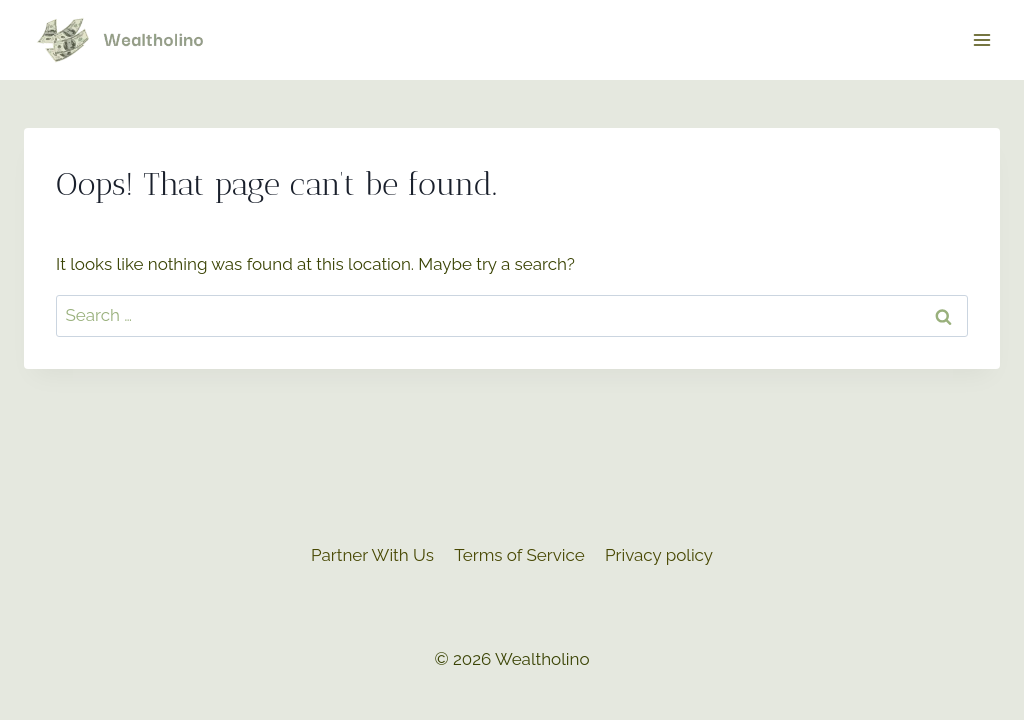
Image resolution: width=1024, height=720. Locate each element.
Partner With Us (372, 555)
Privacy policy (659, 555)
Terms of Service (519, 555)
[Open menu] (981, 39)
